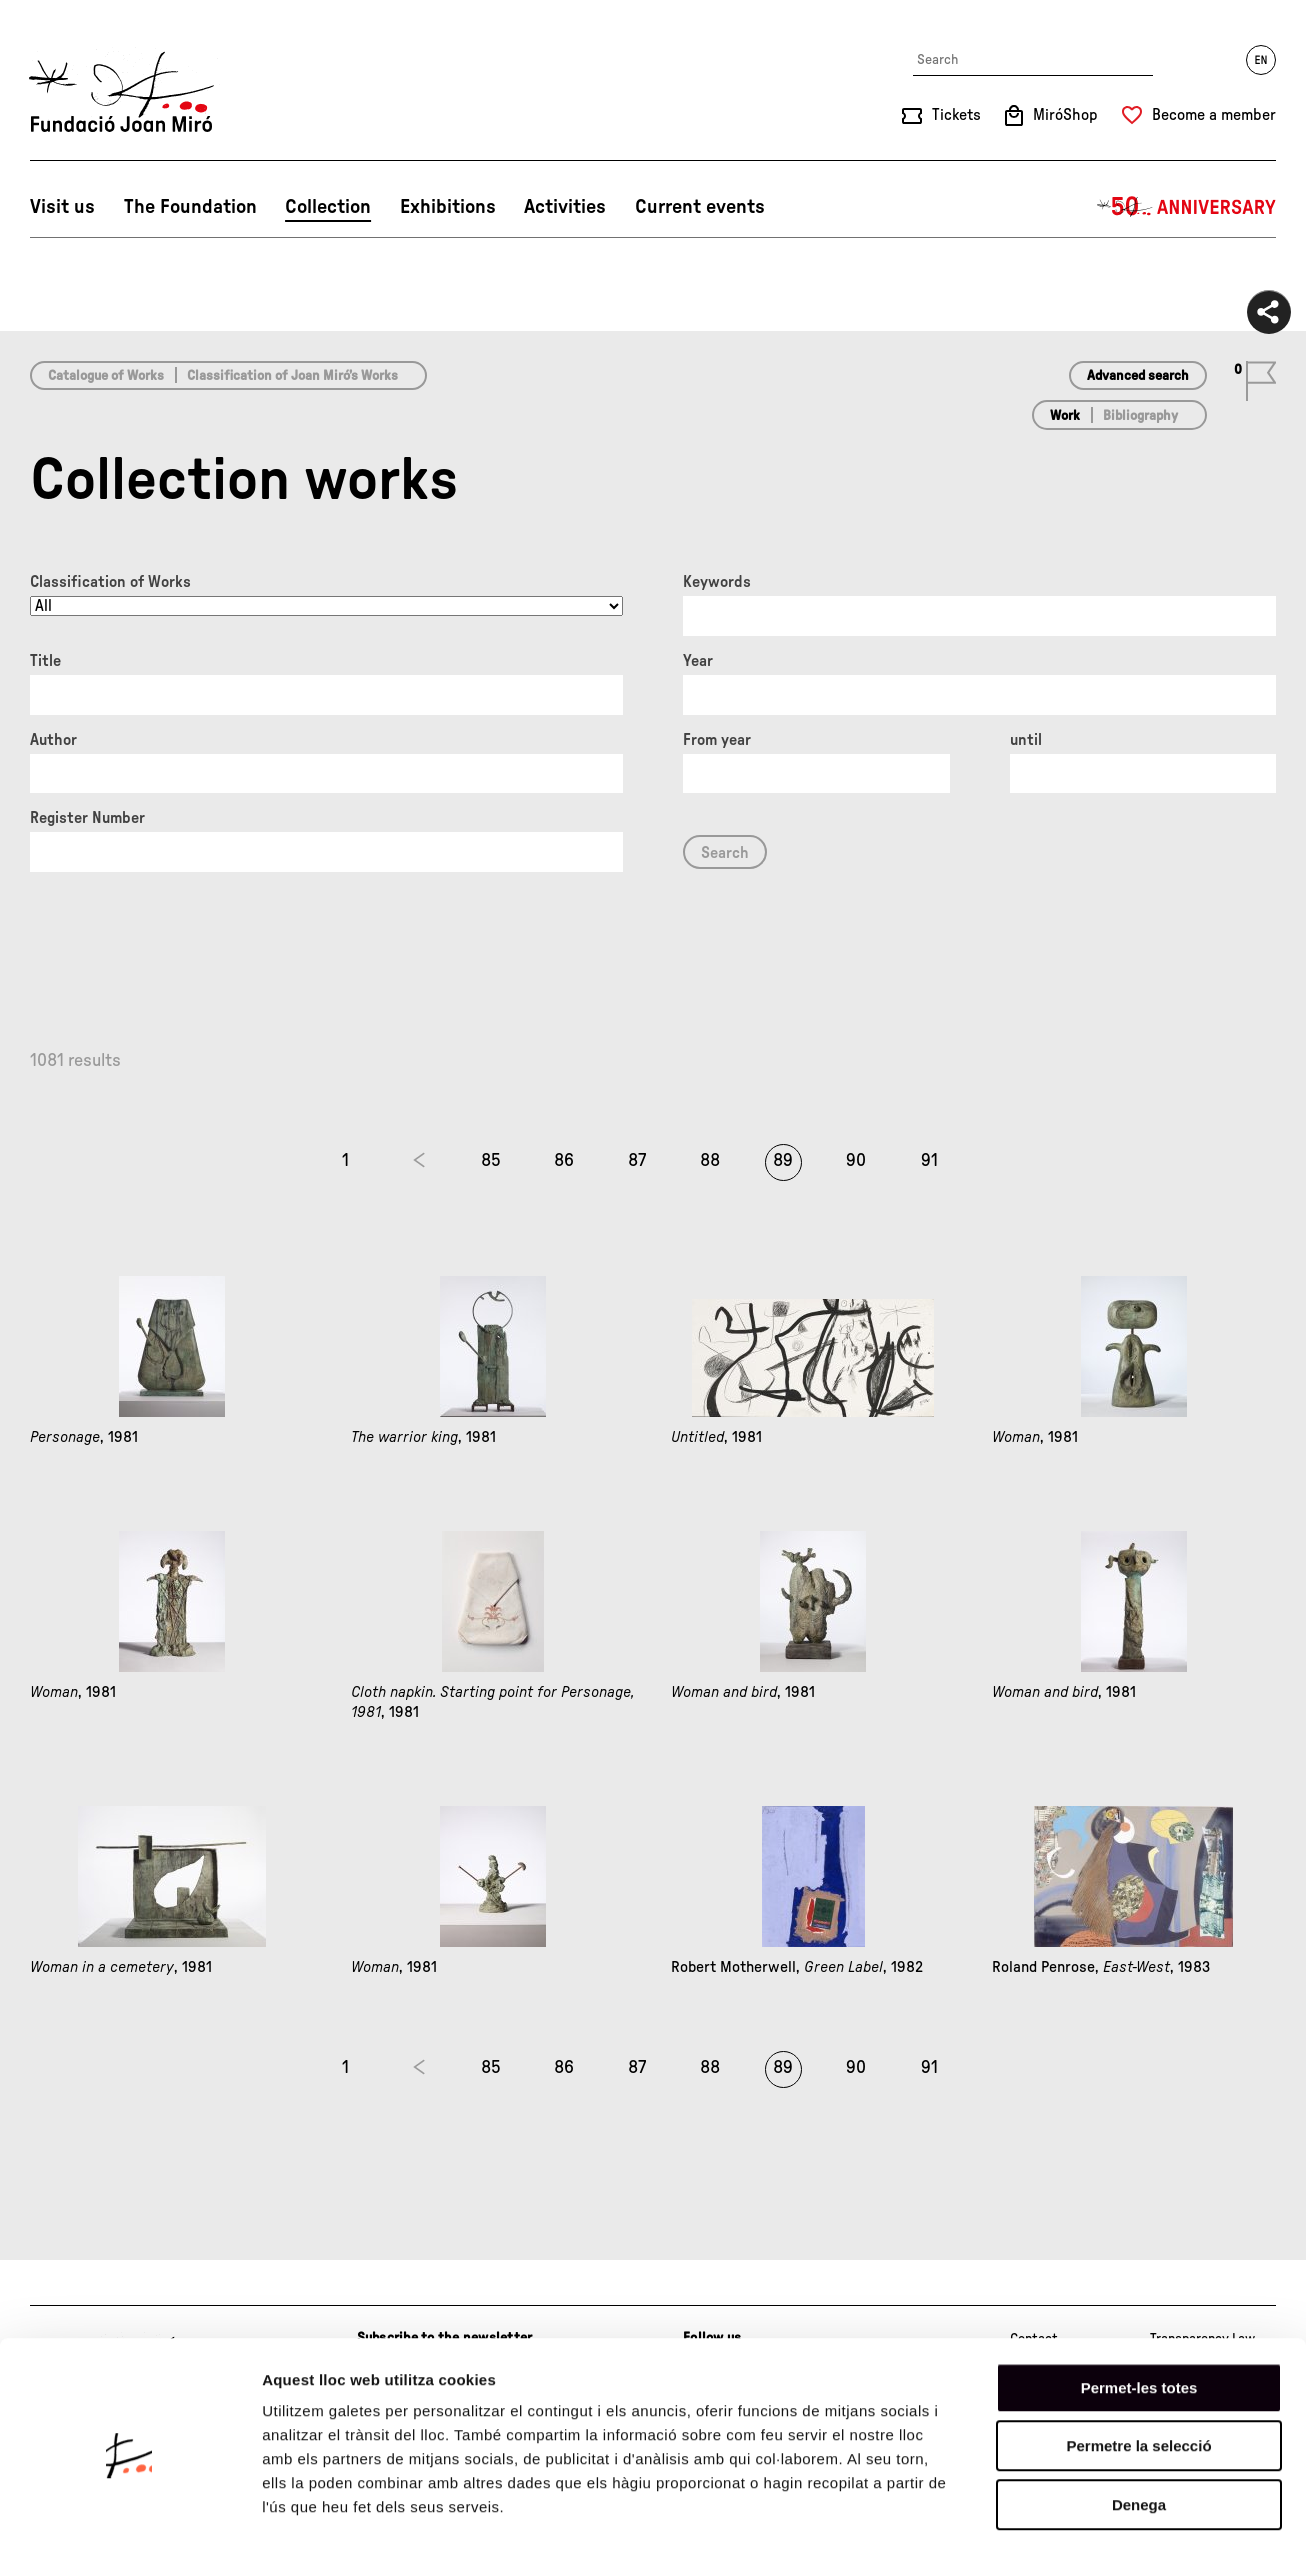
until (1026, 740)
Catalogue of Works (106, 376)
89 (783, 1161)
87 (637, 1161)
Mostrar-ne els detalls (1151, 2512)
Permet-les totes (1139, 2307)
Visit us (62, 207)
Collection (328, 207)
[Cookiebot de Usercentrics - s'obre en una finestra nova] (129, 2513)
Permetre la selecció (1138, 2366)
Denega (1139, 2424)
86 (564, 1161)
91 (929, 1161)
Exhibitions (448, 207)
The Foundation (190, 207)
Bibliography (1140, 416)
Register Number (87, 818)
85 (491, 1161)
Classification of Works (110, 582)
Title (45, 661)
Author (53, 740)
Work (1065, 416)
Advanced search (1138, 376)
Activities (565, 207)
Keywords (717, 582)
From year (717, 740)
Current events (700, 207)
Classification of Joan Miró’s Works (292, 376)
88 (710, 1161)
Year (698, 661)
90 (856, 1161)
